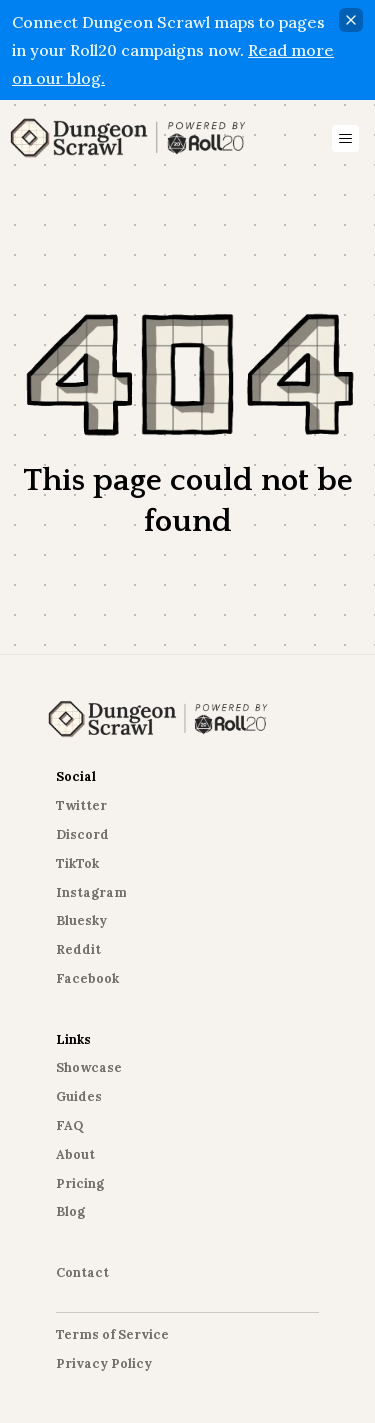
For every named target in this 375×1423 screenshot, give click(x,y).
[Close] (351, 20)
